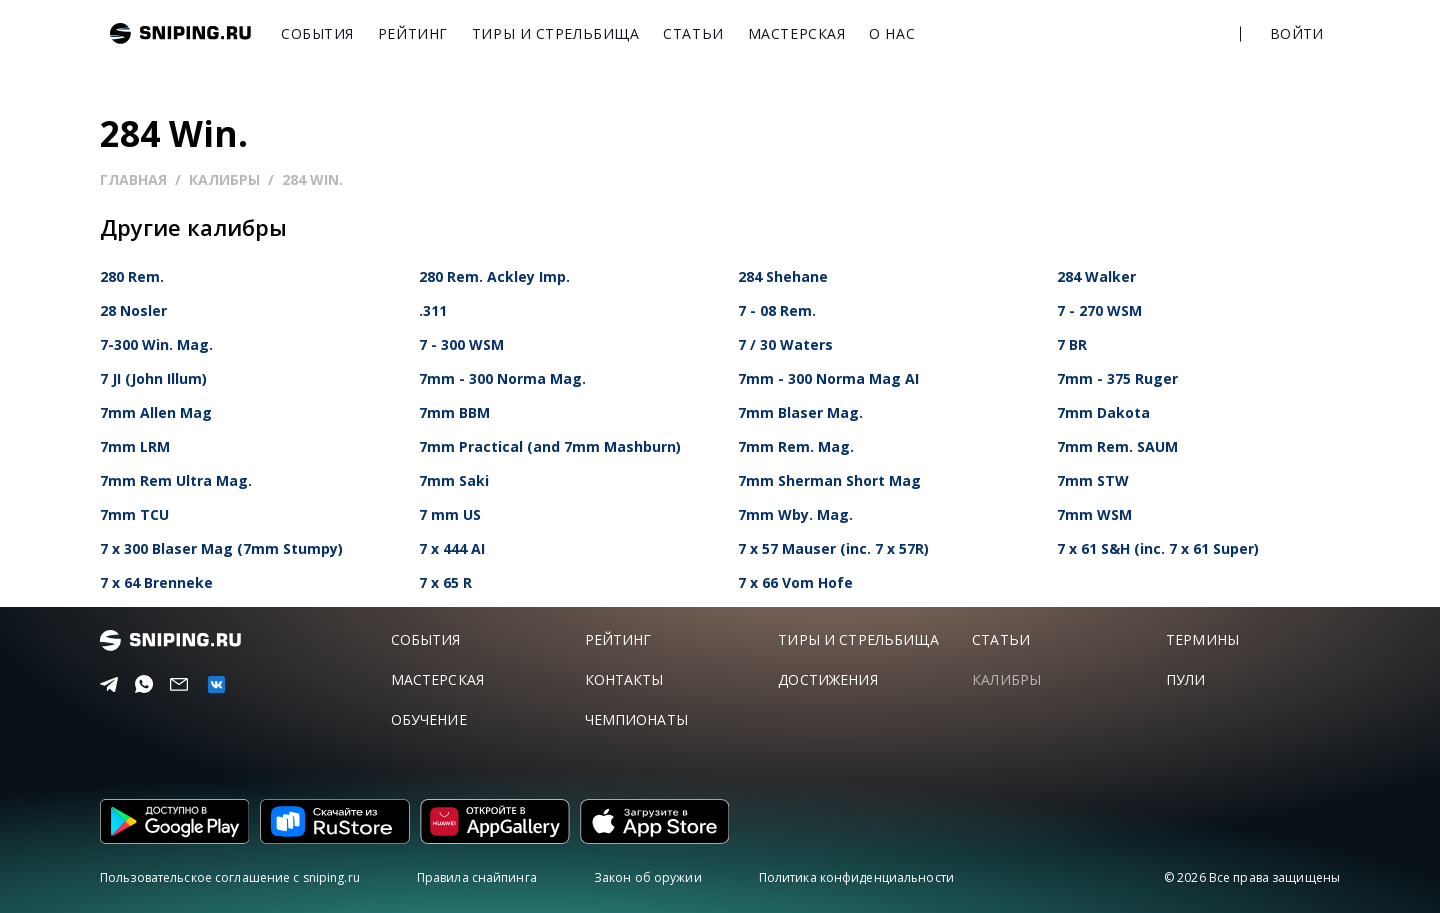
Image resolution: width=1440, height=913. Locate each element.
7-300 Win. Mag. (156, 344)
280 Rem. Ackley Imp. (494, 276)
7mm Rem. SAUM (1117, 446)
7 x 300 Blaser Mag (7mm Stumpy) (221, 548)
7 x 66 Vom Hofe (795, 582)
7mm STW (1093, 480)
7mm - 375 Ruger (1117, 378)
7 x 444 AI (452, 548)
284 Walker (1096, 276)
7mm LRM (135, 446)
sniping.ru (180, 33)
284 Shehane (783, 276)
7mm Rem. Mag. (796, 446)
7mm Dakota (1103, 412)
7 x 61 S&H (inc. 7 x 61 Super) (1158, 548)
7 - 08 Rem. (777, 310)
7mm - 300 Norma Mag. (502, 378)
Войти (1296, 33)
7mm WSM (1094, 514)
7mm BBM (454, 412)
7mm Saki (454, 480)
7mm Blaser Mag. (800, 412)
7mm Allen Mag (156, 412)
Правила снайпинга (477, 877)
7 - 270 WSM (1099, 310)
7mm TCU (134, 514)
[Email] (176, 685)
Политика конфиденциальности (856, 877)
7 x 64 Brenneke (156, 582)
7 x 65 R (445, 582)
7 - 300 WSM (461, 344)
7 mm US (450, 514)
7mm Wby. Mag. (795, 514)
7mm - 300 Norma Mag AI (828, 378)
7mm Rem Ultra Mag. (176, 480)
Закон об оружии (648, 877)
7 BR (1072, 344)
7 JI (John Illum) (153, 378)
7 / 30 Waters (785, 344)
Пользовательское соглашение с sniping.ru (230, 877)
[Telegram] (106, 685)
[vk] (213, 684)
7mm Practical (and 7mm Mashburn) (550, 446)
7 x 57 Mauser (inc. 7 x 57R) (833, 548)
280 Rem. (132, 276)
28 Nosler (133, 310)
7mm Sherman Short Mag (829, 480)
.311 (433, 310)
